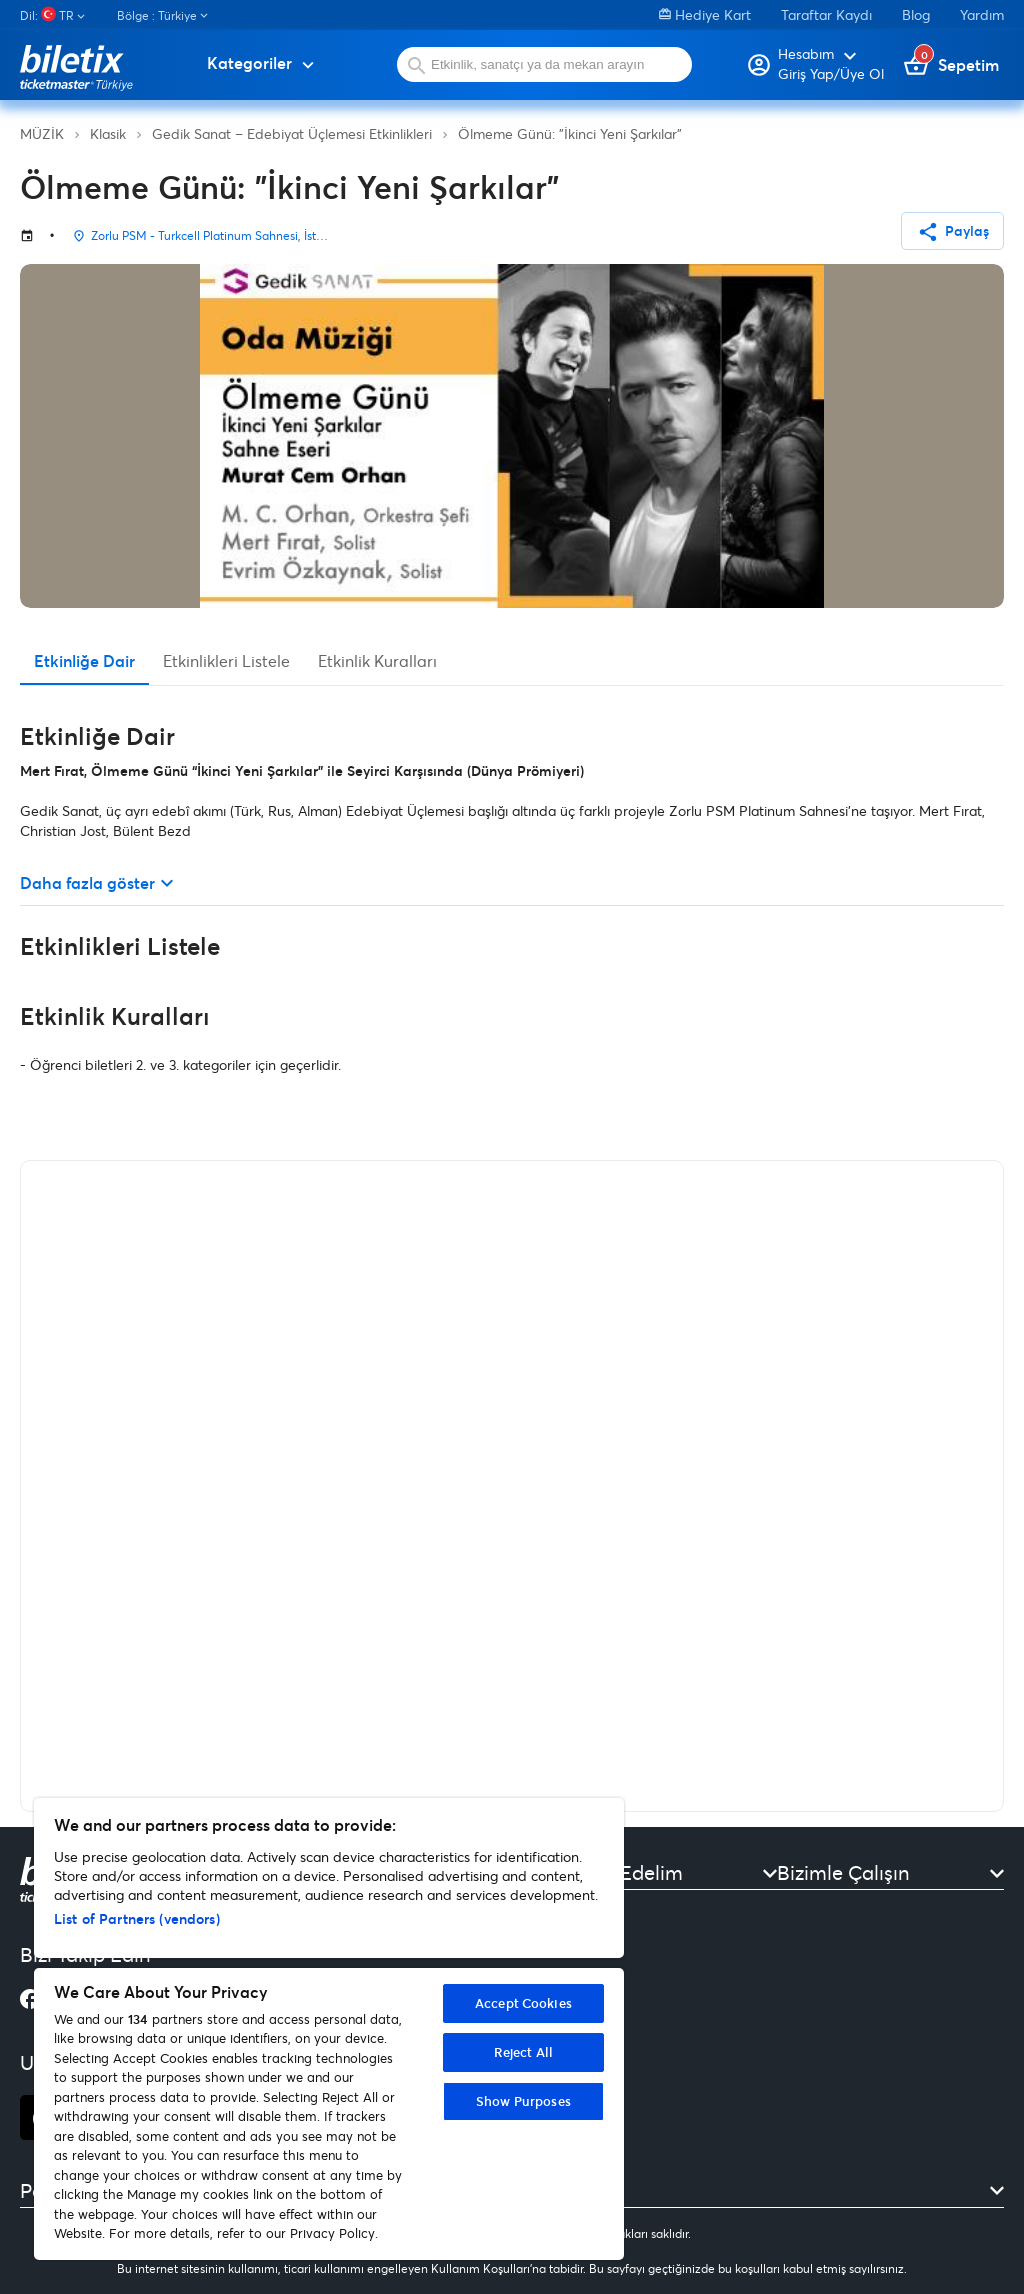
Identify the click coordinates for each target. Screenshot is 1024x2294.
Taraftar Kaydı (826, 14)
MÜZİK (42, 133)
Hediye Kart (705, 14)
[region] (329, 2029)
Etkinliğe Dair (84, 660)
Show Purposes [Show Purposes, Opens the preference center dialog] (523, 2101)
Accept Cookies (523, 2003)
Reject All (523, 2052)
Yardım (982, 14)
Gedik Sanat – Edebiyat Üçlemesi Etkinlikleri (292, 133)
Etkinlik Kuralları (377, 660)
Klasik (108, 133)
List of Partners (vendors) (137, 1918)
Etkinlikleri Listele (226, 660)
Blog (916, 14)
